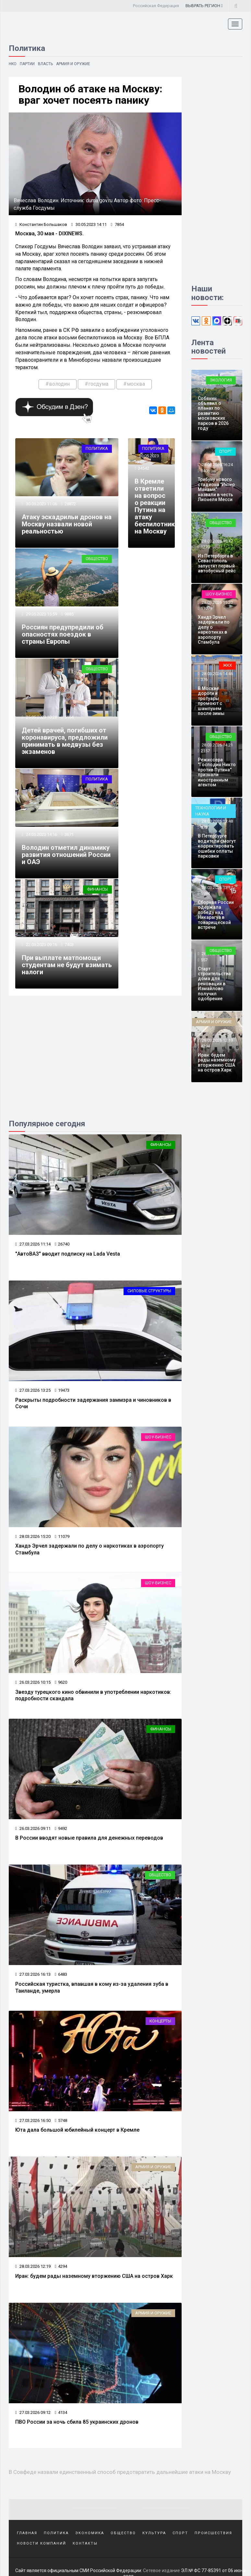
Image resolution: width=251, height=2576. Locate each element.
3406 (205, 470)
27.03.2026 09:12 (33, 2412)
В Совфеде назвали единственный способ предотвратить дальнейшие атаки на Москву (120, 2472)
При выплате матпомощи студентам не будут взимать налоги (67, 965)
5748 (61, 2120)
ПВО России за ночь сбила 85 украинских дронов (76, 2422)
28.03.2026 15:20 (33, 1536)
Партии (27, 64)
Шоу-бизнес (158, 1436)
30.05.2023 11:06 (41, 503)
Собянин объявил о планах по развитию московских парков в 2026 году (213, 413)
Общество (97, 558)
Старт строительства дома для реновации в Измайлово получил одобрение (214, 983)
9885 (69, 614)
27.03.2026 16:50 (33, 2120)
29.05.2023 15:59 (41, 614)
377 (204, 389)
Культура (154, 2533)
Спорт (225, 451)
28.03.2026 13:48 (217, 821)
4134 (61, 2412)
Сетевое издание (161, 2570)
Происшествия (213, 2533)
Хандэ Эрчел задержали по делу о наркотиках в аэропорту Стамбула (214, 630)
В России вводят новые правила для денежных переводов (89, 1838)
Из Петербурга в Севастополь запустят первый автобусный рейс (217, 563)
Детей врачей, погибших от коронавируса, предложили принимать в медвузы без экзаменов (65, 740)
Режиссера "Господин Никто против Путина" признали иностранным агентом (217, 772)
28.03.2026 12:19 (33, 2266)
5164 (69, 717)
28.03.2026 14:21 (217, 745)
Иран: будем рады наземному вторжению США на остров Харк (94, 2276)
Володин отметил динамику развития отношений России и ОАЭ (66, 855)
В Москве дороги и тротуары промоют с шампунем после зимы (211, 701)
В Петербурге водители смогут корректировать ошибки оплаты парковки (217, 846)
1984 (205, 893)
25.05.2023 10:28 (41, 717)
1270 (205, 546)
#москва (134, 384)
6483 (61, 1974)
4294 (61, 2266)
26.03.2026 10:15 (33, 1682)
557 (204, 959)
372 (204, 827)
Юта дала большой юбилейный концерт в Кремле (77, 2130)
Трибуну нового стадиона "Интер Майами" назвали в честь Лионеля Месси (216, 489)
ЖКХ (227, 665)
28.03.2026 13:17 (217, 887)
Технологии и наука (210, 810)
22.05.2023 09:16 (41, 944)
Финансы (97, 889)
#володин (57, 384)
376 (204, 679)
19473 (62, 1390)
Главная (27, 2533)
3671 (69, 834)
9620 (61, 1682)
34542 (143, 468)
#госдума (96, 384)
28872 (70, 503)
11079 (62, 1536)
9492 (61, 1828)
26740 (62, 1244)
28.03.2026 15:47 (217, 541)
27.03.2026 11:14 (33, 1244)
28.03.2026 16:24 (217, 464)
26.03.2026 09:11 (33, 1828)
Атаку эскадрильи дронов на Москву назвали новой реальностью (67, 524)
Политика (97, 448)
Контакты (85, 2543)
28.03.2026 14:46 (217, 673)
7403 (69, 944)
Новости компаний (41, 2543)
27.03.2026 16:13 (33, 1974)
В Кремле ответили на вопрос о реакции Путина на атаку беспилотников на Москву (158, 506)
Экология (221, 380)
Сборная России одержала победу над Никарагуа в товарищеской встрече (216, 915)
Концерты (160, 2021)
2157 (205, 750)
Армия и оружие (73, 64)
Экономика (89, 2533)
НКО (13, 64)
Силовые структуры (149, 1290)
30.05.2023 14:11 (89, 224)
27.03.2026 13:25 (33, 1390)
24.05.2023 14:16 (41, 834)
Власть (45, 64)
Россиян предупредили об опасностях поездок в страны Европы (62, 634)
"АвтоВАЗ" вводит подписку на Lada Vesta (67, 1254)
